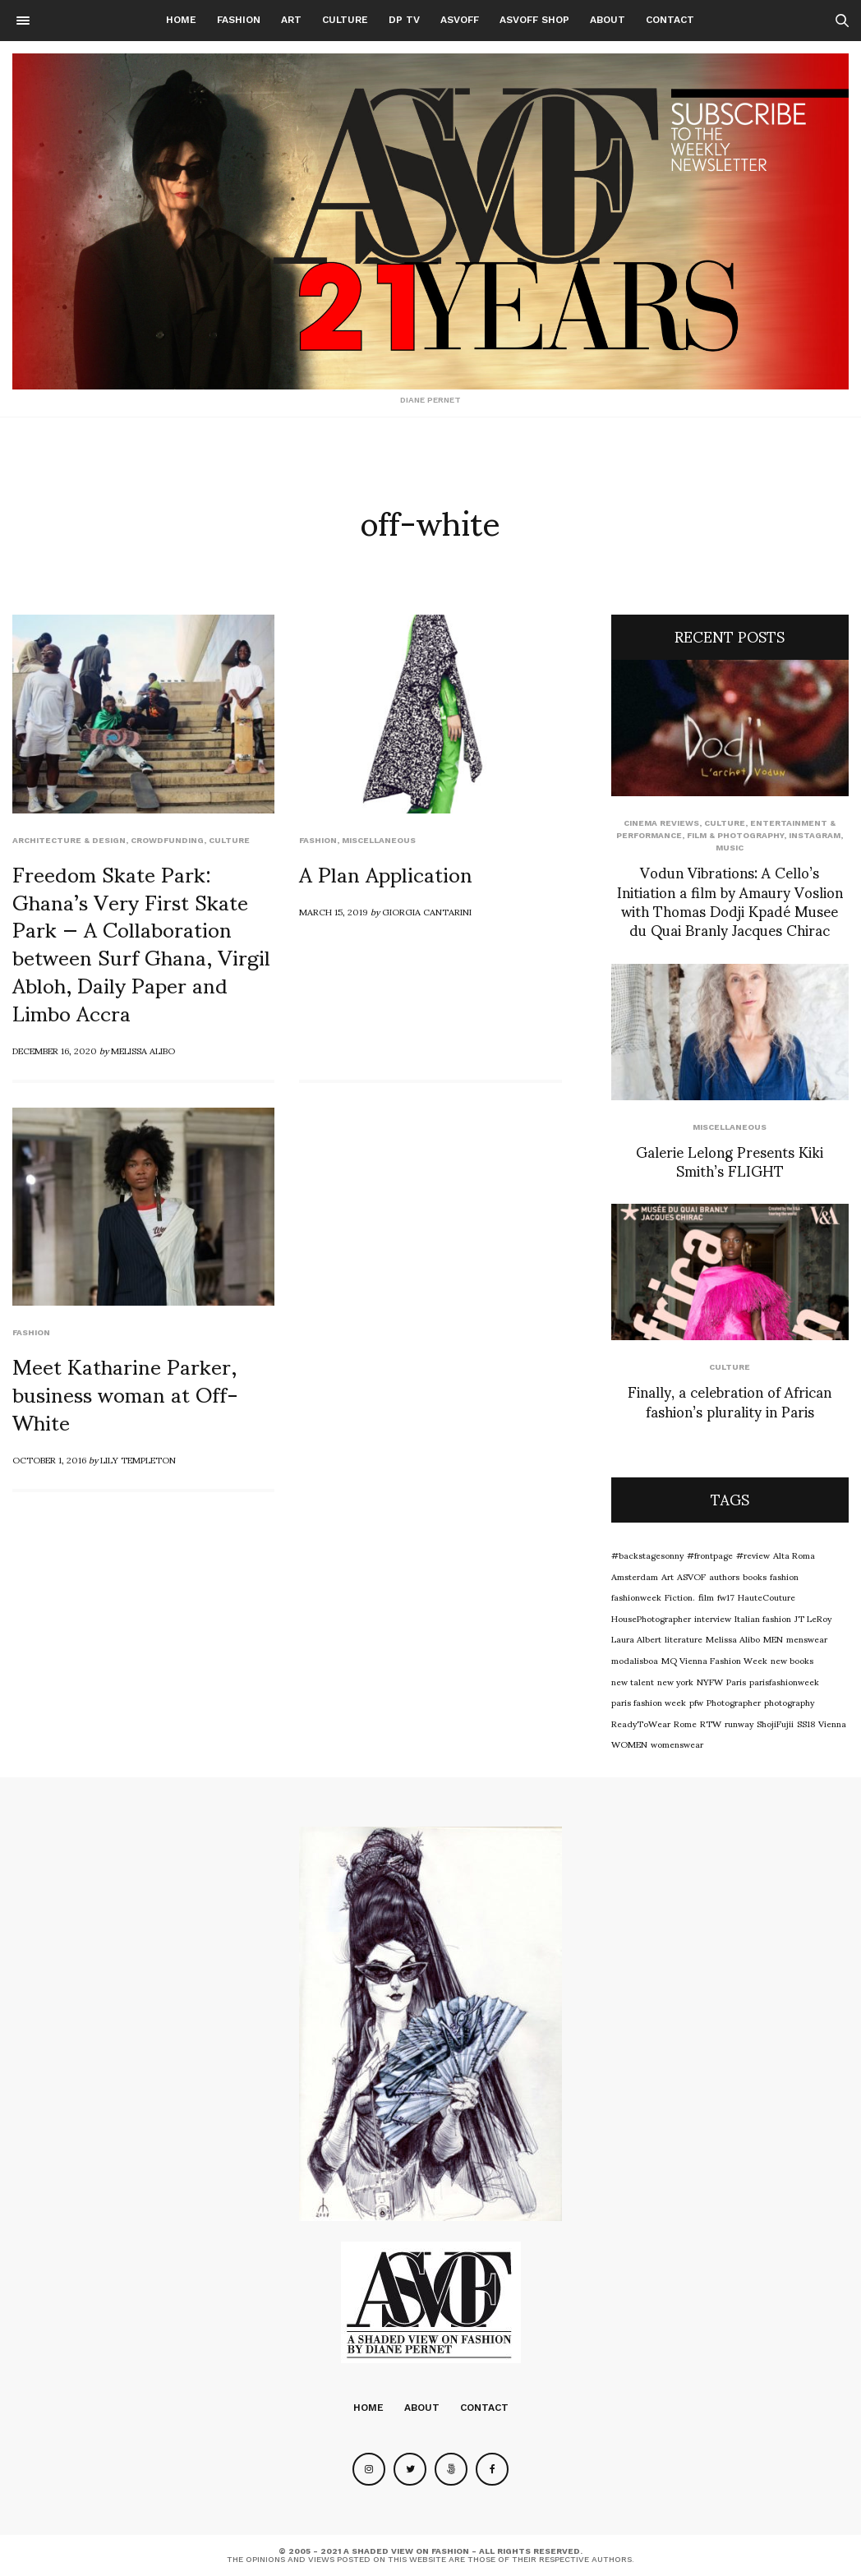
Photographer (734, 1702)
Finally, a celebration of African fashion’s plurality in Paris (729, 1400)
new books (792, 1660)
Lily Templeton (138, 1459)
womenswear (677, 1743)
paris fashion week (648, 1702)
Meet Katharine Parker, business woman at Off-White (125, 1393)
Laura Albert (636, 1638)
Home (181, 19)
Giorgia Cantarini (427, 911)
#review (753, 1554)
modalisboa (634, 1660)
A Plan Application (385, 872)
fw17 (725, 1596)
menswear (806, 1638)
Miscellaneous (379, 840)
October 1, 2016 (49, 1459)
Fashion (238, 19)
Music (730, 847)
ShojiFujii (775, 1723)
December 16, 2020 (54, 1050)
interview (712, 1618)
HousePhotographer (651, 1618)
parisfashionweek (784, 1681)
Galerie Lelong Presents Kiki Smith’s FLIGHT (729, 1160)
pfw (696, 1702)
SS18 (806, 1723)
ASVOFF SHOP (534, 19)
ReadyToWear (640, 1723)
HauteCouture (766, 1596)
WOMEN (629, 1743)
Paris (736, 1681)
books (755, 1576)
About (607, 19)
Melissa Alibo (143, 1050)
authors (724, 1576)
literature (683, 1638)
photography (789, 1702)
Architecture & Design (69, 840)
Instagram (814, 835)
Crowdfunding (167, 840)
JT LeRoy (812, 1618)
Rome (685, 1723)
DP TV (404, 19)
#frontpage (710, 1554)
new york (675, 1681)
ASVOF (691, 1576)
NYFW (710, 1681)
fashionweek (636, 1596)
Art (291, 19)
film (706, 1596)
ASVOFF (459, 19)
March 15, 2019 (333, 911)
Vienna (832, 1723)
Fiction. (680, 1596)
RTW (710, 1723)
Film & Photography (735, 835)
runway (739, 1723)
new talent (632, 1681)
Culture (345, 19)
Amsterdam (634, 1576)
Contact (670, 19)
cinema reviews (661, 822)
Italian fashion (762, 1618)
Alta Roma (794, 1554)
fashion (784, 1576)
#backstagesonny (647, 1554)
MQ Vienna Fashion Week (714, 1660)
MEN (773, 1638)
